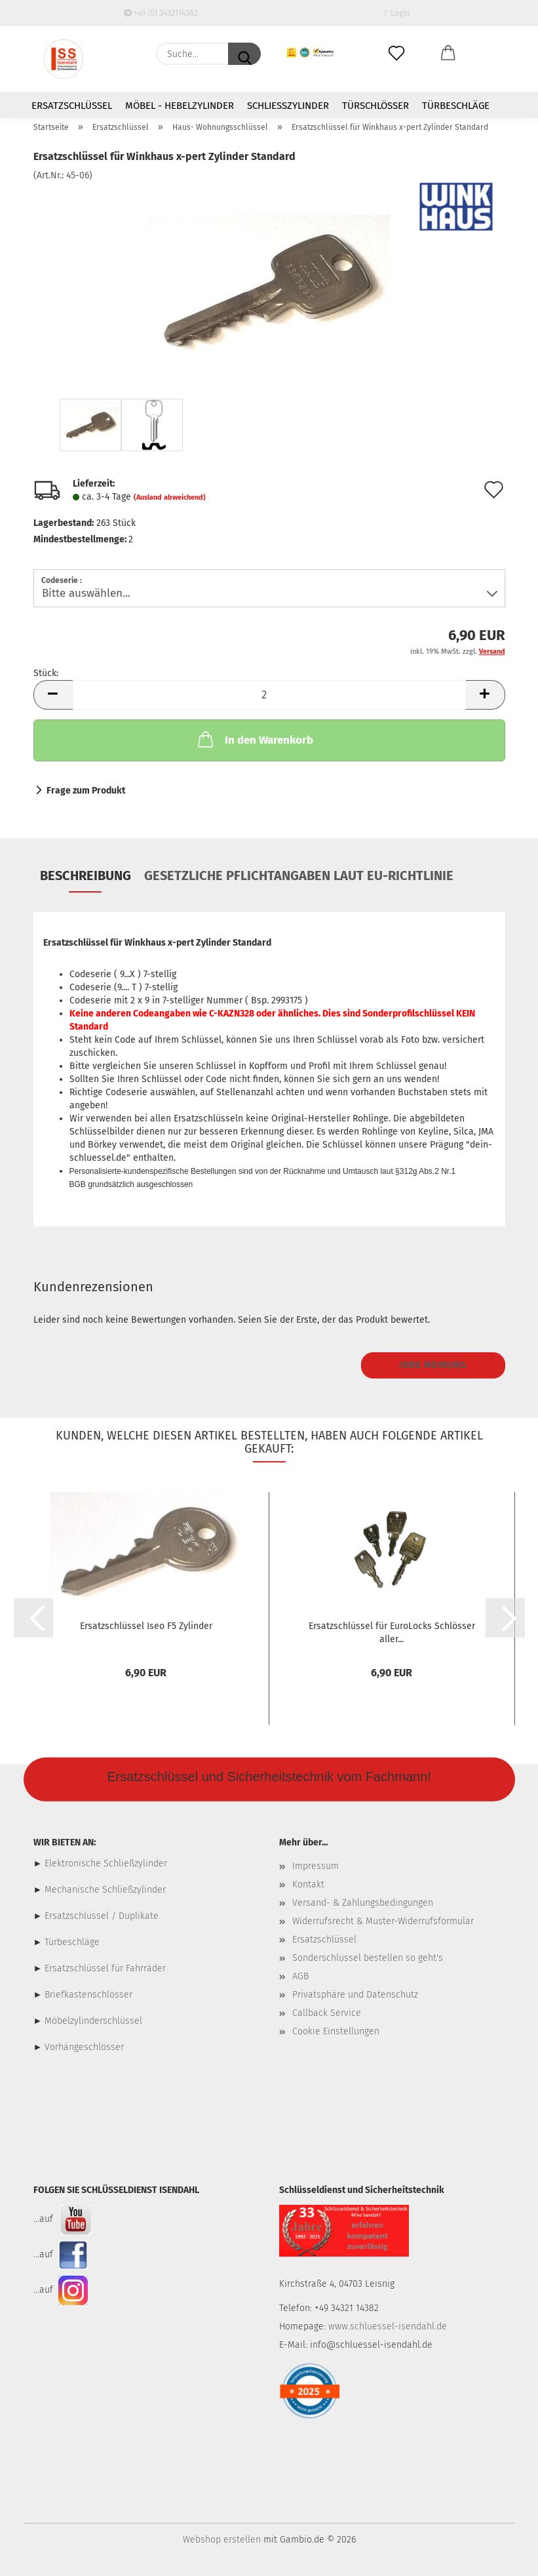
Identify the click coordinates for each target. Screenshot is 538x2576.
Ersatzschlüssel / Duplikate (102, 1916)
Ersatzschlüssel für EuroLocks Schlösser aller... (392, 1632)
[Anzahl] (269, 695)
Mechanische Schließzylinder (104, 1889)
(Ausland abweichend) (170, 497)
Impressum (315, 1866)
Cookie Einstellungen (335, 2031)
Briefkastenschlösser (88, 1994)
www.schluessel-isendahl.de (387, 2326)
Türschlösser (375, 105)
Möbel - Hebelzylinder (179, 105)
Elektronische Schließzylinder (104, 1863)
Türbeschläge (456, 105)
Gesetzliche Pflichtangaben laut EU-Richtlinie (298, 875)
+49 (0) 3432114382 (161, 13)
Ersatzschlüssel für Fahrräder (105, 1968)
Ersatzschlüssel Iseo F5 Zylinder (146, 1626)
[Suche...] (244, 54)
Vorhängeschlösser (84, 2047)
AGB (300, 1976)
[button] (448, 53)
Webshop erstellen (222, 2539)
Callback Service (326, 2013)
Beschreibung (85, 875)
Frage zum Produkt (86, 790)
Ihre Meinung (433, 1365)
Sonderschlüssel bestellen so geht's (367, 1957)
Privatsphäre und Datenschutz (355, 1994)
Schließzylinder (288, 105)
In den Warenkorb (254, 739)
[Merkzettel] (397, 53)
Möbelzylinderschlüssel (93, 2020)
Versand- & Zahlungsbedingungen (362, 1902)
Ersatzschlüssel (71, 105)
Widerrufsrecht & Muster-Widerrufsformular (383, 1921)
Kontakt (308, 1884)
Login (397, 13)
